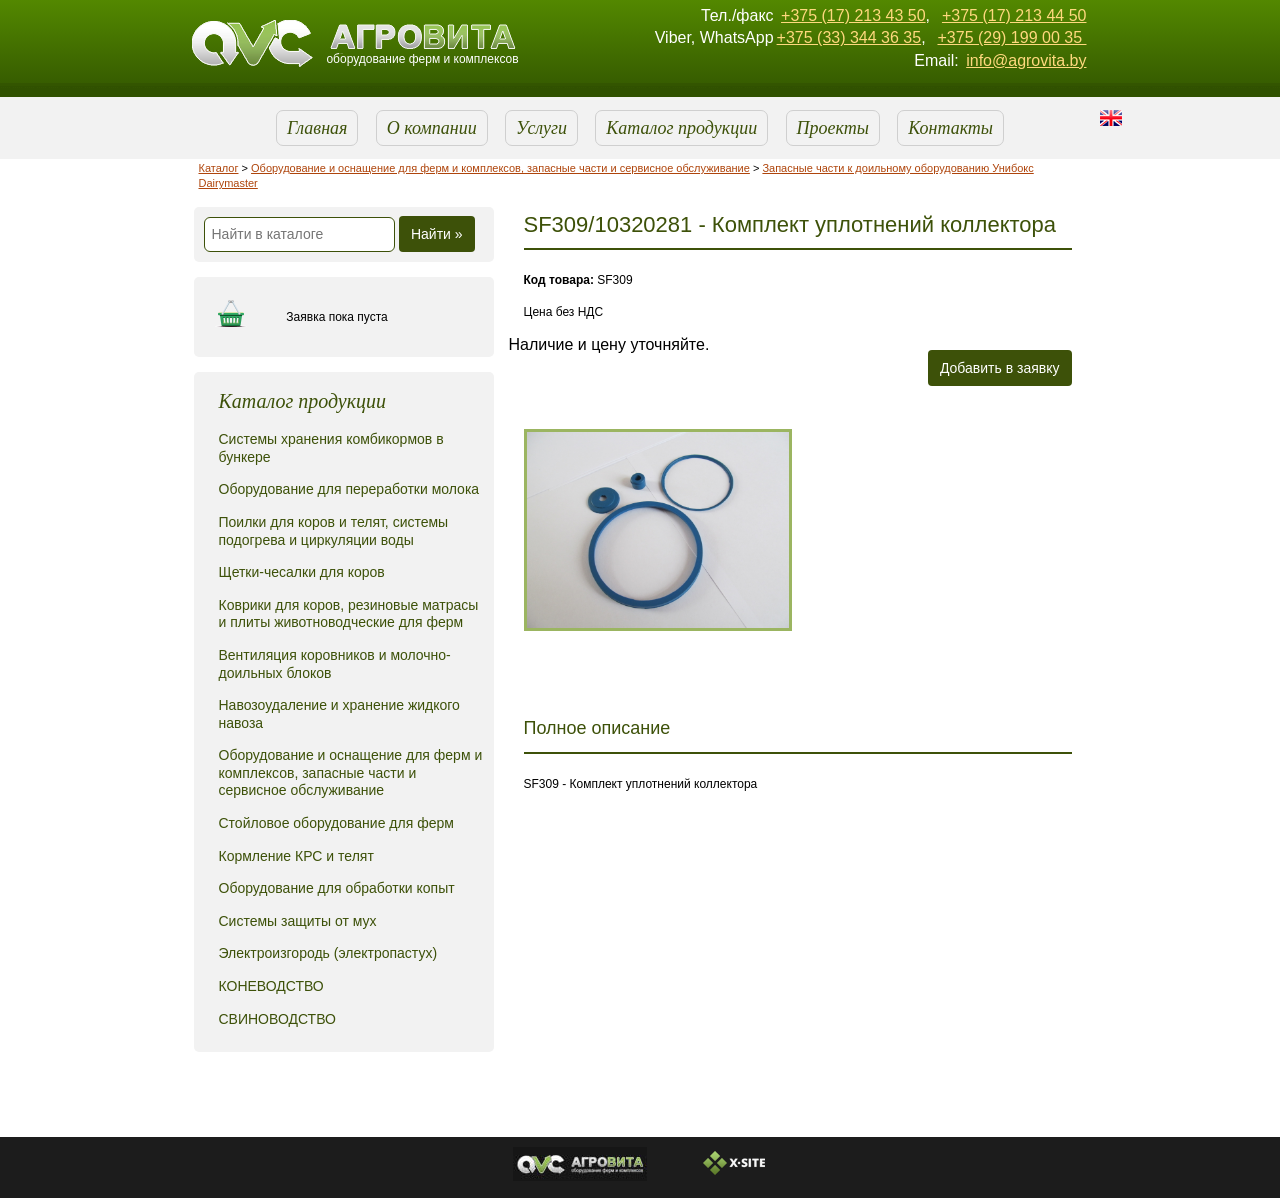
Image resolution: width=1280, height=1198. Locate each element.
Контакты (950, 128)
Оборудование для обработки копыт (337, 888)
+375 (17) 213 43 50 (853, 15)
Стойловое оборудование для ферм (336, 823)
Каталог (219, 168)
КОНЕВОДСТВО (271, 986)
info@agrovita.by (1026, 60)
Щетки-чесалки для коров (302, 572)
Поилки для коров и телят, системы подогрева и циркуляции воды (334, 531)
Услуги (541, 128)
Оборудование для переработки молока (349, 489)
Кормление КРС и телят (296, 856)
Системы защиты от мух (298, 921)
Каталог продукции (681, 128)
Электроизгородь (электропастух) (328, 953)
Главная (317, 128)
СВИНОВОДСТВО (277, 1019)
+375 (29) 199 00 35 (1011, 37)
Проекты (833, 128)
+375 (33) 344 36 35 (849, 37)
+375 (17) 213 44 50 (1014, 15)
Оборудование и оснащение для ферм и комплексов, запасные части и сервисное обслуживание (500, 168)
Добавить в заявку (1000, 368)
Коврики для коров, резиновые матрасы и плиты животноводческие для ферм (349, 614)
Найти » (437, 234)
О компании (432, 128)
